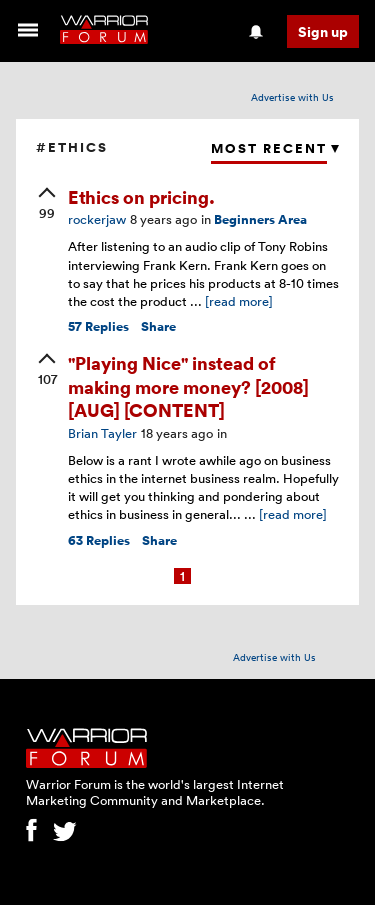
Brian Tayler (102, 433)
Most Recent (269, 148)
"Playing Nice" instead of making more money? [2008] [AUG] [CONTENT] (188, 386)
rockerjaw (97, 219)
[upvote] (47, 205)
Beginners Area (260, 219)
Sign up (323, 31)
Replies (98, 326)
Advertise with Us (292, 97)
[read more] (239, 301)
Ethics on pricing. (141, 196)
